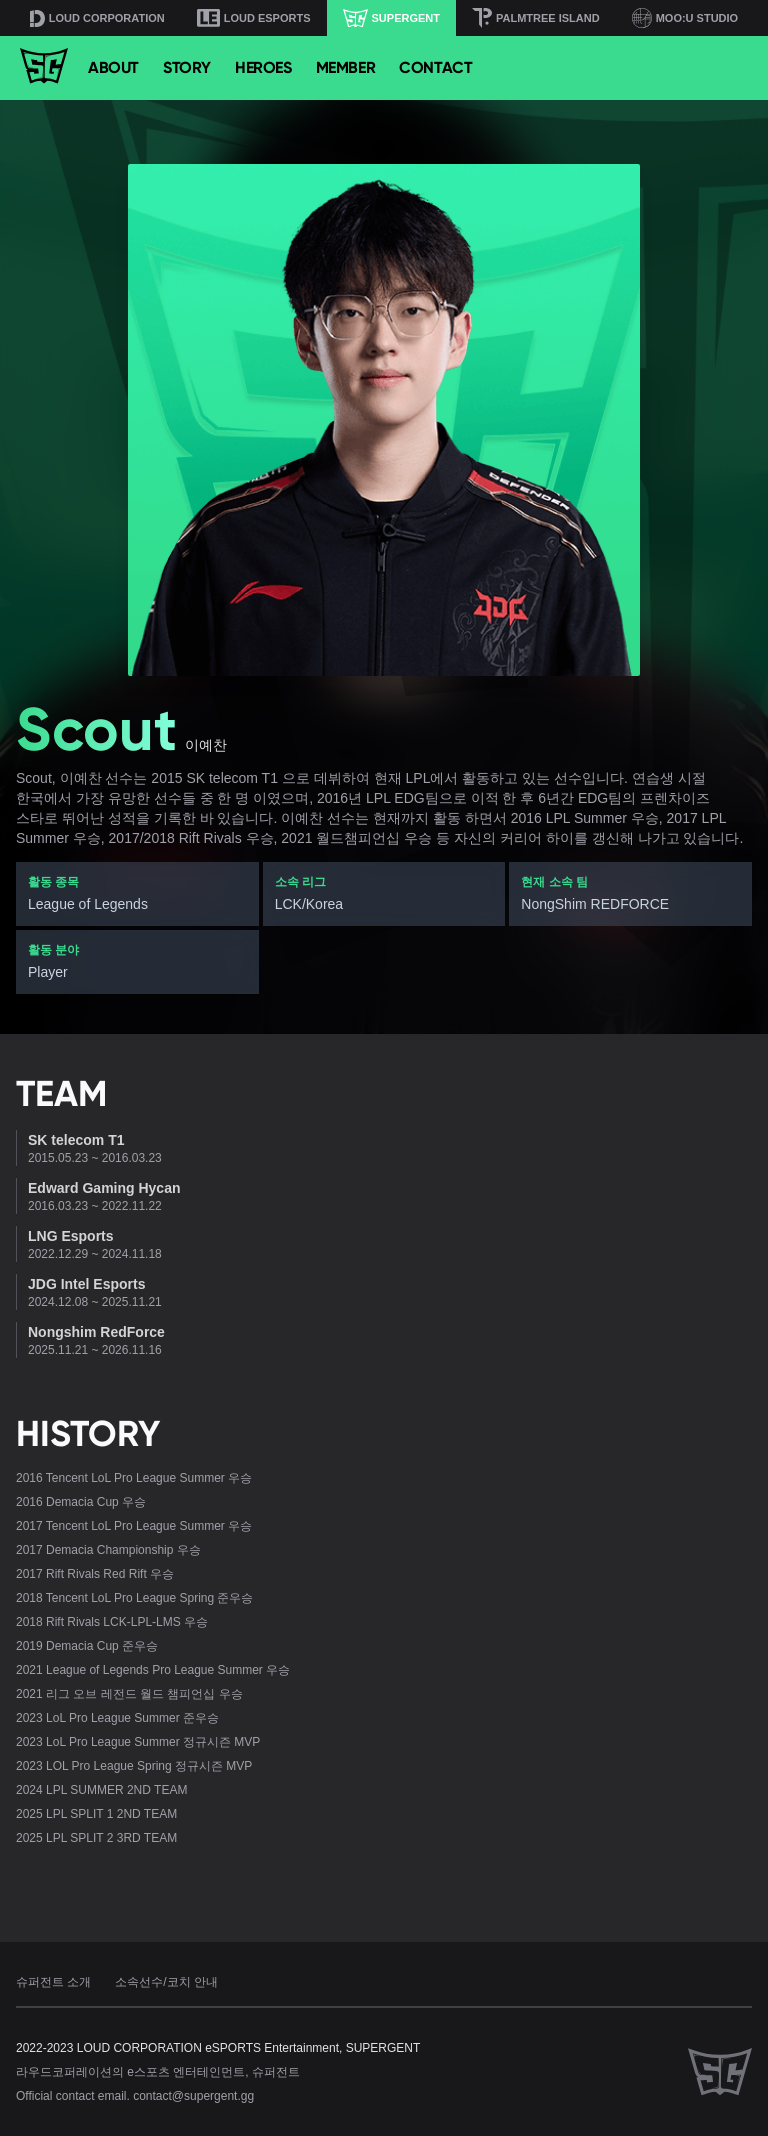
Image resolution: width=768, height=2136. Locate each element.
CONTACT (435, 67)
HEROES (263, 67)
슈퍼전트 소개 (53, 1982)
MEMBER (346, 67)
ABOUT (113, 67)
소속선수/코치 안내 (166, 1982)
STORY (187, 67)
